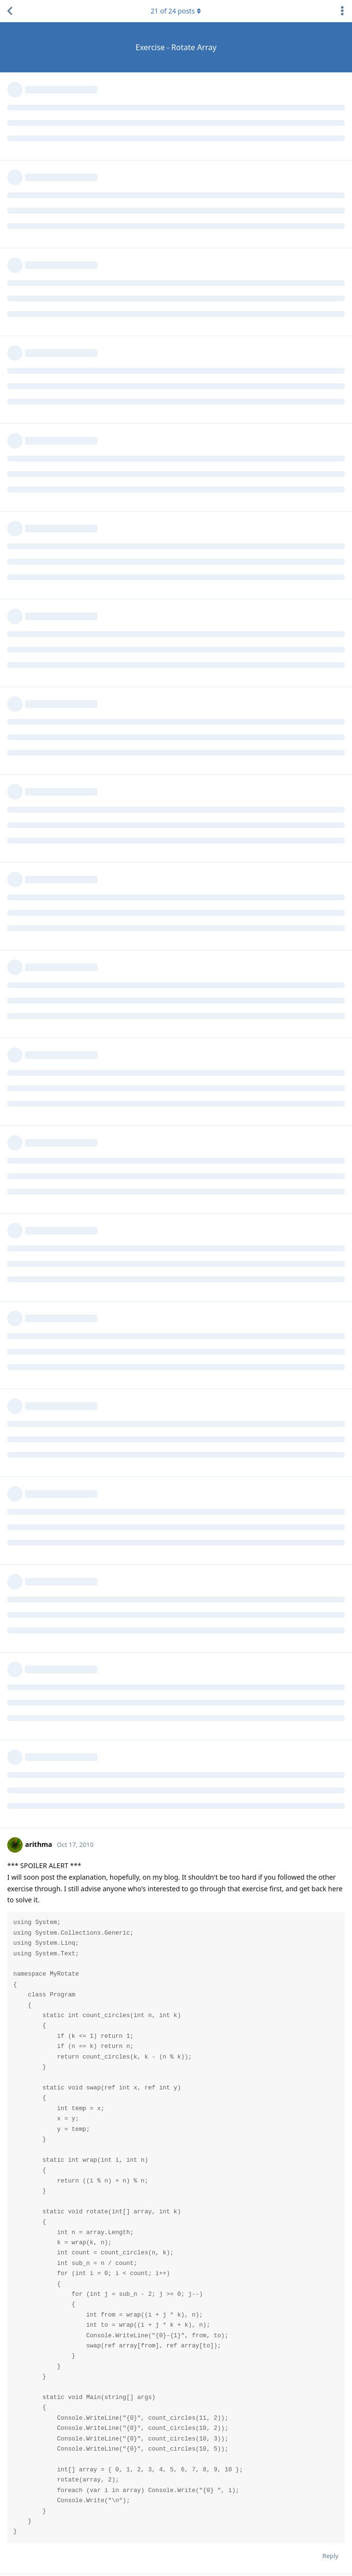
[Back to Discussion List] (9, 11)
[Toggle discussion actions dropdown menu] (342, 11)
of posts (176, 10)
